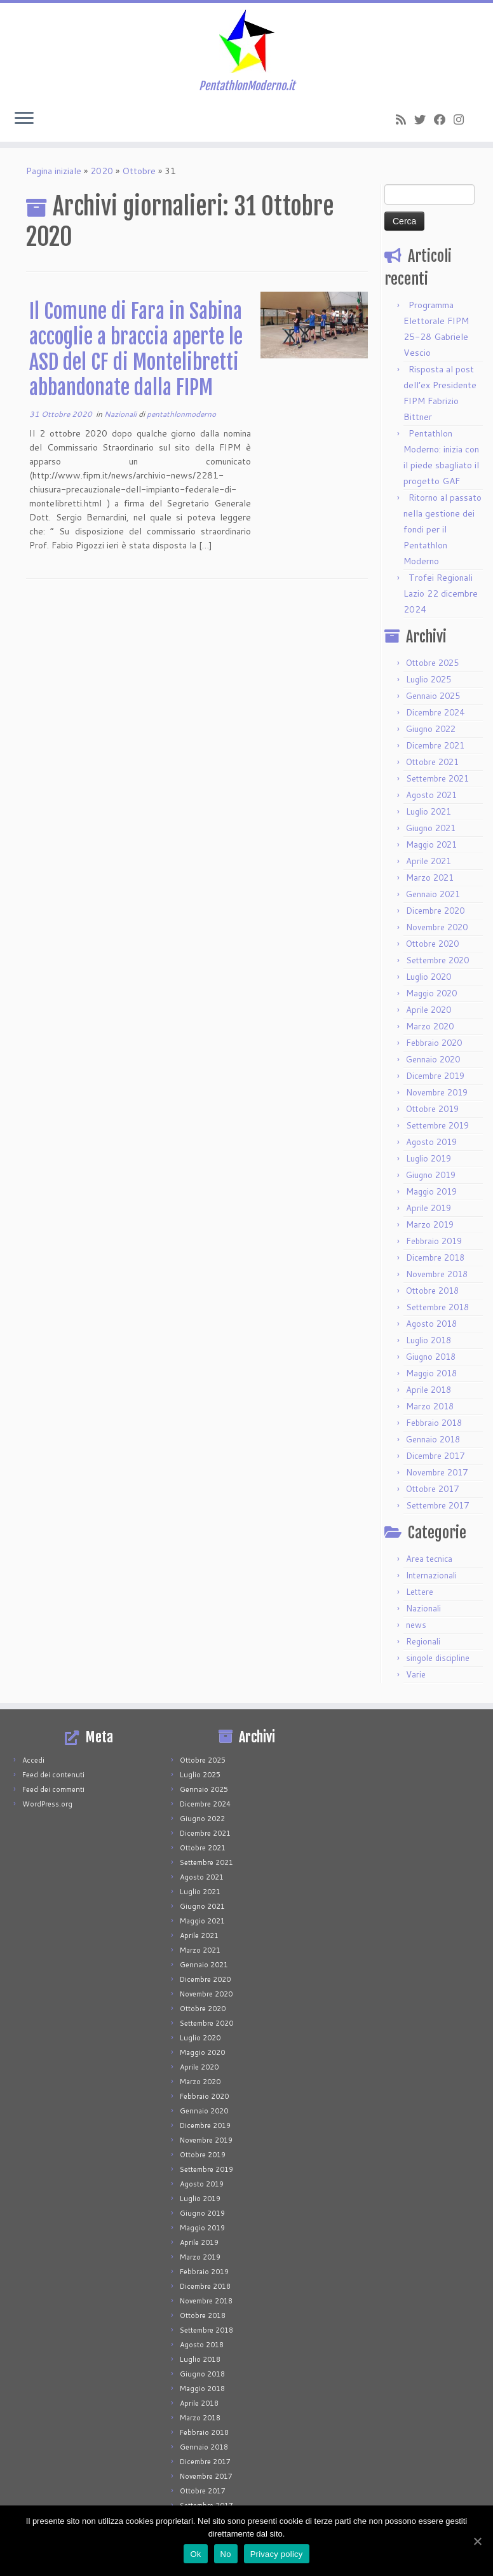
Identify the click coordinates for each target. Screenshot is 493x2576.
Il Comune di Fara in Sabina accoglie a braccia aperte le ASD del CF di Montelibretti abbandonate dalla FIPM (136, 349)
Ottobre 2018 (432, 1290)
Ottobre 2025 (432, 662)
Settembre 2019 (437, 1125)
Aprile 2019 (428, 1208)
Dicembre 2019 (435, 1075)
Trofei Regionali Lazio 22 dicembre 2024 (440, 593)
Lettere (419, 1591)
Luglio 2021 (428, 811)
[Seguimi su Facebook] (444, 119)
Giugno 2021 (431, 828)
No (225, 2554)
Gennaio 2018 (433, 1439)
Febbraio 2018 (434, 1422)
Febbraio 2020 (434, 1042)
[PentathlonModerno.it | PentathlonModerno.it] (246, 41)
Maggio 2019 (431, 1191)
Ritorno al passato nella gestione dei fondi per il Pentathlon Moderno (442, 529)
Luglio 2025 (428, 679)
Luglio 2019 (428, 1158)
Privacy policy (276, 2554)
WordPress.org (47, 1804)
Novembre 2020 (437, 927)
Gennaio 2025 (433, 696)
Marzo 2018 (430, 1406)
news (416, 1624)
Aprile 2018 (428, 1389)
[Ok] (477, 2541)
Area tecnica (429, 1558)
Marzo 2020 (430, 1026)
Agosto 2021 (431, 795)
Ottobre (139, 171)
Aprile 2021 (428, 861)
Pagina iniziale (53, 171)
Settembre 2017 (437, 1505)
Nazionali (121, 414)
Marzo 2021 (430, 877)
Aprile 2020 (428, 1009)
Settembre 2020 (437, 960)
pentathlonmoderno (181, 414)
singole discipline (437, 1658)
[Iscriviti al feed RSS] (405, 119)
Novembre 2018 (437, 1274)
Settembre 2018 (437, 1307)
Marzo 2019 (430, 1224)
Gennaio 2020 (433, 1059)
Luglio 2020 (428, 976)
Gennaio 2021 (433, 894)
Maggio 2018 (431, 1373)
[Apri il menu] (24, 118)
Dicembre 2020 (435, 910)
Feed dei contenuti (53, 1775)
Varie (416, 1674)
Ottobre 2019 (432, 1109)
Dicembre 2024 (435, 712)
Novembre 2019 (437, 1092)
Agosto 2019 (431, 1142)
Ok (195, 2554)
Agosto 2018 (431, 1323)
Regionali (423, 1641)
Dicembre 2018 (435, 1257)
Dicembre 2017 (435, 1455)
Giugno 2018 (431, 1356)
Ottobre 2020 (432, 943)
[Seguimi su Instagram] (463, 119)
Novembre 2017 (437, 1472)
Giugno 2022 (431, 729)
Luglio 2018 (428, 1340)
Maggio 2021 (431, 844)
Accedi (33, 1760)
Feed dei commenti (53, 1789)
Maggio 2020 (431, 993)
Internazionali (431, 1575)
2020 (101, 171)
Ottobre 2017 (432, 1489)
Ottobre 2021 (432, 762)
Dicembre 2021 (435, 745)
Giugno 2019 (431, 1175)
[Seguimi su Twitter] (424, 119)
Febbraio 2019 (434, 1241)
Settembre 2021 (437, 778)
